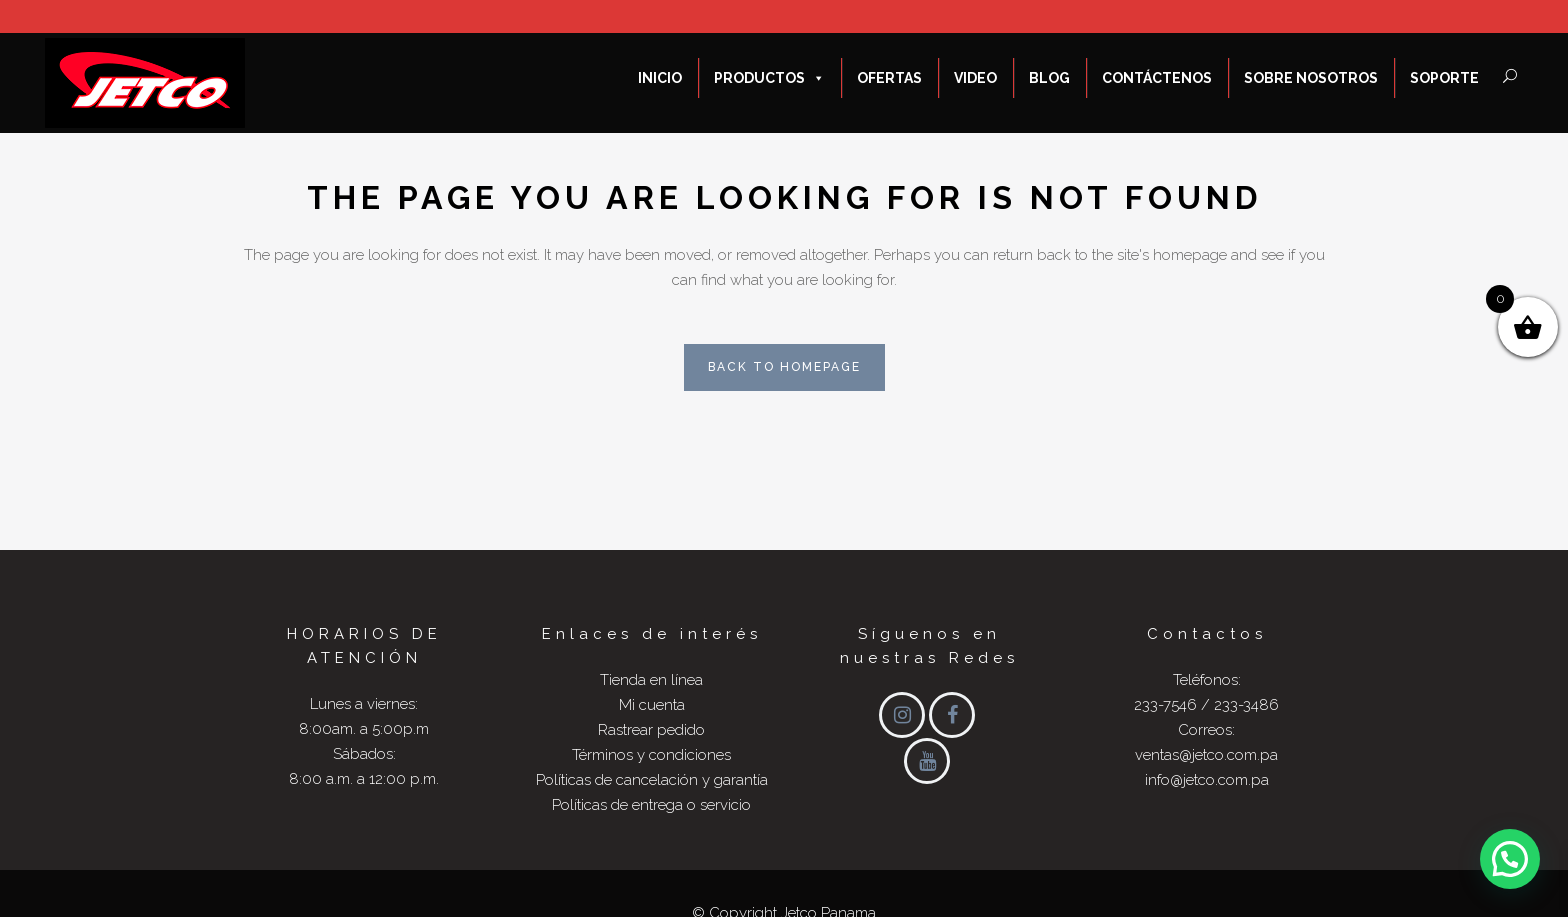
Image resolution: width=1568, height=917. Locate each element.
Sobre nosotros (1311, 78)
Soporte (1444, 78)
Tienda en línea (651, 680)
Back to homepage (784, 367)
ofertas (889, 78)
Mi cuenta (652, 705)
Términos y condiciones (651, 755)
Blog (1049, 78)
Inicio (660, 78)
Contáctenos (1157, 78)
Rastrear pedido (651, 730)
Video (975, 78)
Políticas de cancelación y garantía (652, 780)
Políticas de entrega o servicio (651, 805)
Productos (769, 78)
